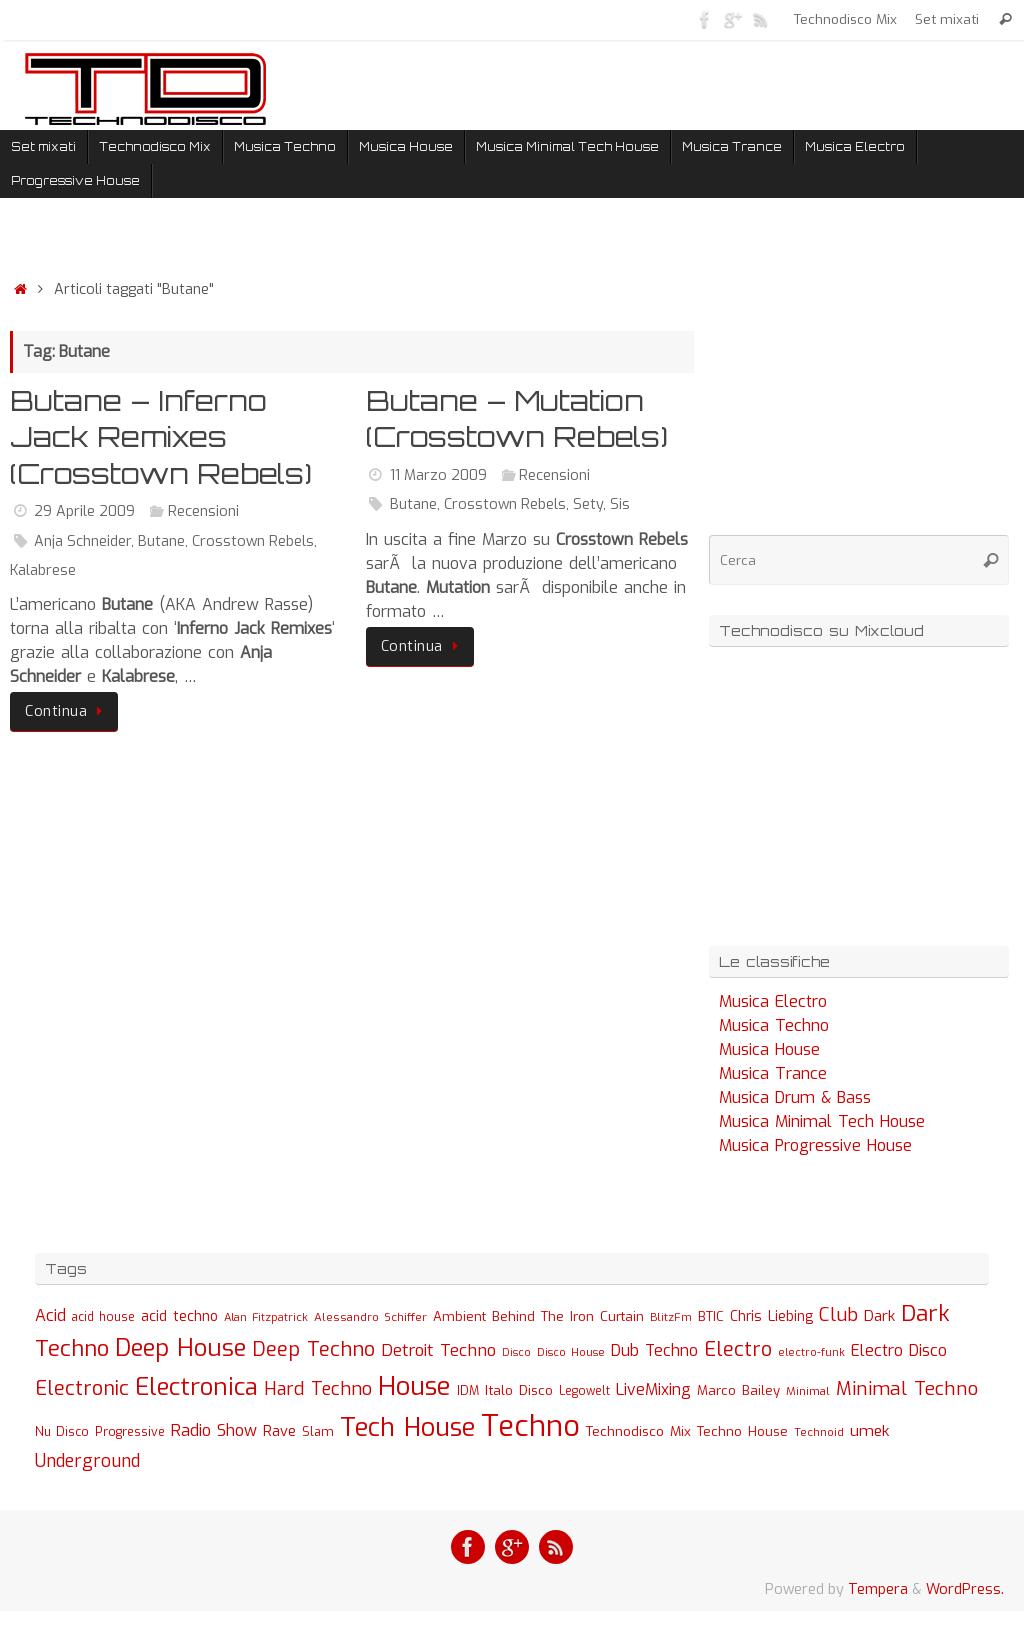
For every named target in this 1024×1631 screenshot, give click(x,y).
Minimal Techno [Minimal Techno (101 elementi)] (907, 1388)
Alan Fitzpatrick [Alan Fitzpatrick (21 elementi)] (266, 1317)
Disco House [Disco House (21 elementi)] (571, 1352)
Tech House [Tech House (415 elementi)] (407, 1427)
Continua (67, 711)
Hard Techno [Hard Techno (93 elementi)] (318, 1389)
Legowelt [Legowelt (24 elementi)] (584, 1391)
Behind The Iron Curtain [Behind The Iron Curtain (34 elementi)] (568, 1316)
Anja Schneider (82, 541)
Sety (588, 504)
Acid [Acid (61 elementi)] (50, 1315)
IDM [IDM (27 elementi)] (468, 1391)
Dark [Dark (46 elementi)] (879, 1316)
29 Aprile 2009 (84, 511)
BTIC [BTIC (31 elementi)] (711, 1316)
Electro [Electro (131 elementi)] (738, 1349)
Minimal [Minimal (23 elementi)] (808, 1391)
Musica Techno (774, 1025)
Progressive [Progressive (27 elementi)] (130, 1432)
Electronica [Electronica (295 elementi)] (196, 1387)
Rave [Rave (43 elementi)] (279, 1431)
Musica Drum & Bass (795, 1097)
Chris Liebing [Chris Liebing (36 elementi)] (771, 1316)
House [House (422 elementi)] (414, 1386)
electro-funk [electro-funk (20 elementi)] (811, 1352)
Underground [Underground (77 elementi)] (87, 1461)
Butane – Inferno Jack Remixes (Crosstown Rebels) (161, 437)
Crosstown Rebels (253, 541)
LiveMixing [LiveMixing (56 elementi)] (653, 1389)
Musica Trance (773, 1073)
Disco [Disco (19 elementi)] (516, 1352)
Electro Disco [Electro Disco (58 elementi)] (899, 1350)
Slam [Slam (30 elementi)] (318, 1431)
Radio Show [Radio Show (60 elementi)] (214, 1430)
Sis (620, 504)
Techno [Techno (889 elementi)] (530, 1426)
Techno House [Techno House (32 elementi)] (742, 1431)
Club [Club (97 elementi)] (838, 1314)
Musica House (769, 1049)
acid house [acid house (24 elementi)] (103, 1317)
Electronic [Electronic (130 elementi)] (82, 1388)
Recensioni (203, 511)
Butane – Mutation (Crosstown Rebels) (517, 418)
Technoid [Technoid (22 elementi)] (819, 1432)
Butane (161, 541)
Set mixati (947, 19)
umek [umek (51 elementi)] (869, 1431)
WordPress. (965, 1589)
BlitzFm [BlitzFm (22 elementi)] (671, 1317)
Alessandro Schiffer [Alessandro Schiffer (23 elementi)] (370, 1317)
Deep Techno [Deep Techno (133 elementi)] (313, 1349)
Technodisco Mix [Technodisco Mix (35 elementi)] (638, 1431)
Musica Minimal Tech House (822, 1121)
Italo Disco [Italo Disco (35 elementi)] (519, 1390)
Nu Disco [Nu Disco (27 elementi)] (62, 1432)
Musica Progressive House (815, 1145)
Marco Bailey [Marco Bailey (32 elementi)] (738, 1390)
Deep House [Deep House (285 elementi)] (180, 1348)
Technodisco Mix (845, 19)
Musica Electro (773, 1001)
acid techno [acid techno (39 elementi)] (179, 1316)
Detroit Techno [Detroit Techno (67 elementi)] (438, 1350)
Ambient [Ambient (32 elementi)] (459, 1316)
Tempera (878, 1589)
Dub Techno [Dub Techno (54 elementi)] (654, 1350)
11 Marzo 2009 (438, 475)
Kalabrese (43, 570)
